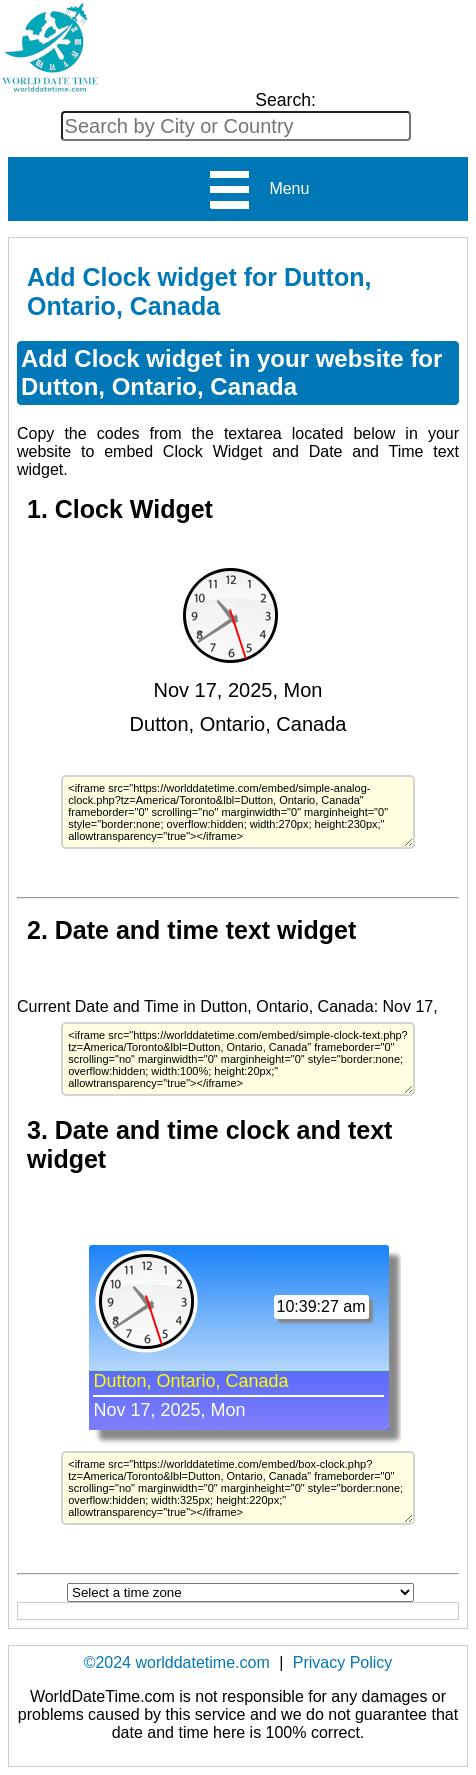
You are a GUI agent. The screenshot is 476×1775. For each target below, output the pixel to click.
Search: (285, 100)
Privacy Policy (343, 1662)
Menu (258, 190)
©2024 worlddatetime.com (177, 1662)
